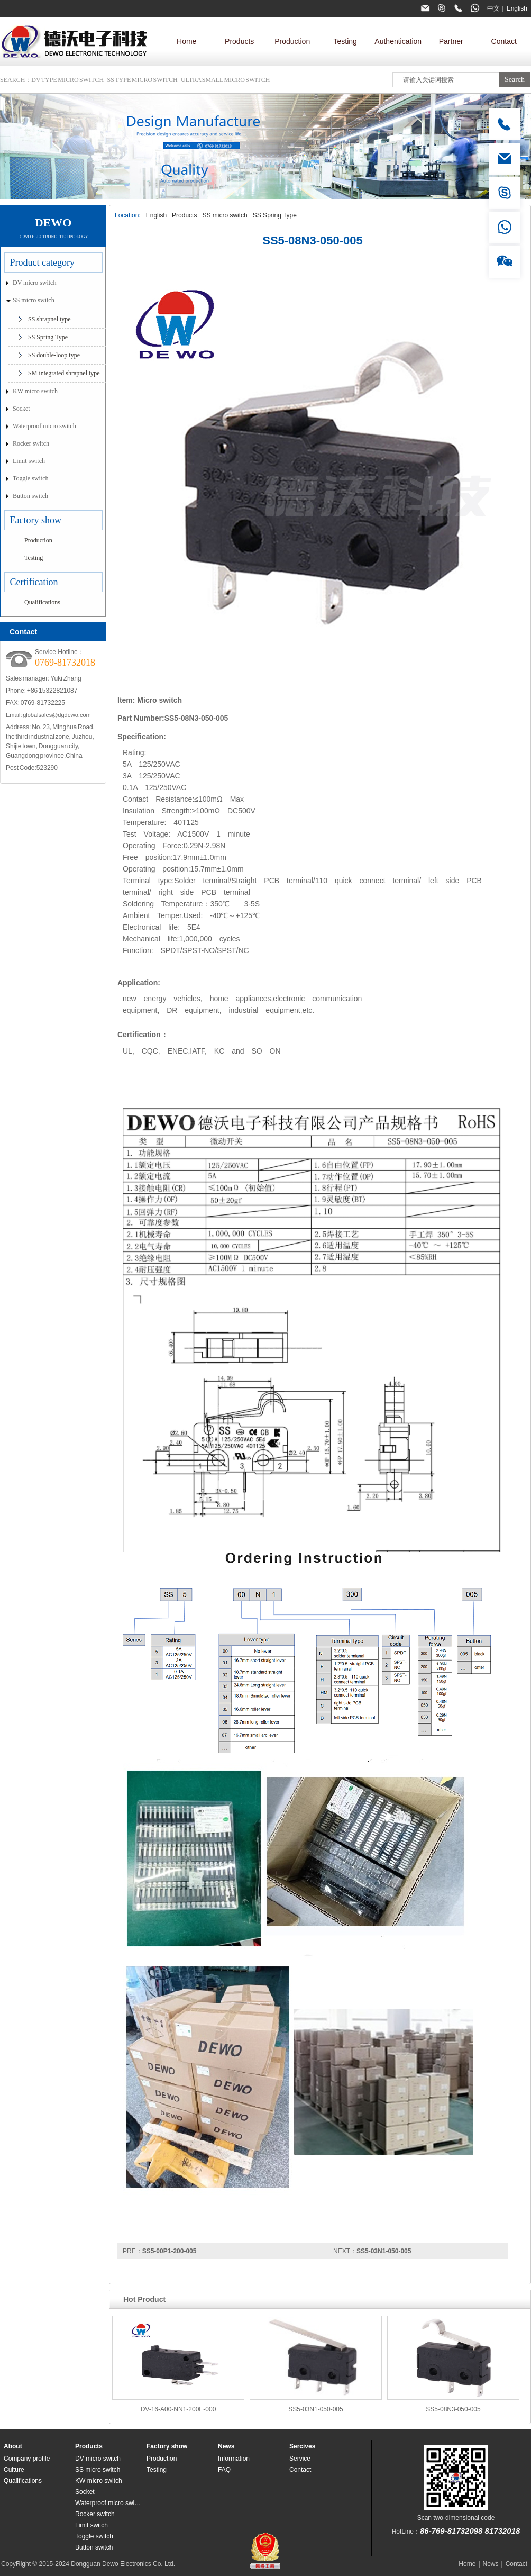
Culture (14, 2469)
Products (239, 41)
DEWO (53, 222)
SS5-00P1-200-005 (169, 2251)
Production (292, 41)
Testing (345, 41)
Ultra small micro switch (225, 80)
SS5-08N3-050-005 (453, 2409)
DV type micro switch (67, 80)
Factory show (36, 520)
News (226, 2446)
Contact (504, 41)
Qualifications (42, 602)
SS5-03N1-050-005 (383, 2251)
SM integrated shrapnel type (64, 373)
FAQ (224, 2469)
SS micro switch (224, 215)
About (13, 2446)
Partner (451, 41)
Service (299, 2458)
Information (234, 2458)
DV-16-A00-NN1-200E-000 (178, 2409)
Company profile (27, 2458)
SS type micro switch (142, 80)
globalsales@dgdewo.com (57, 715)
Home (186, 41)
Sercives (302, 2446)
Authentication (398, 41)
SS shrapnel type (49, 319)
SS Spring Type (275, 215)
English (517, 8)
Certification (34, 582)
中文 (493, 8)
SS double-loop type (54, 355)
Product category (42, 262)
